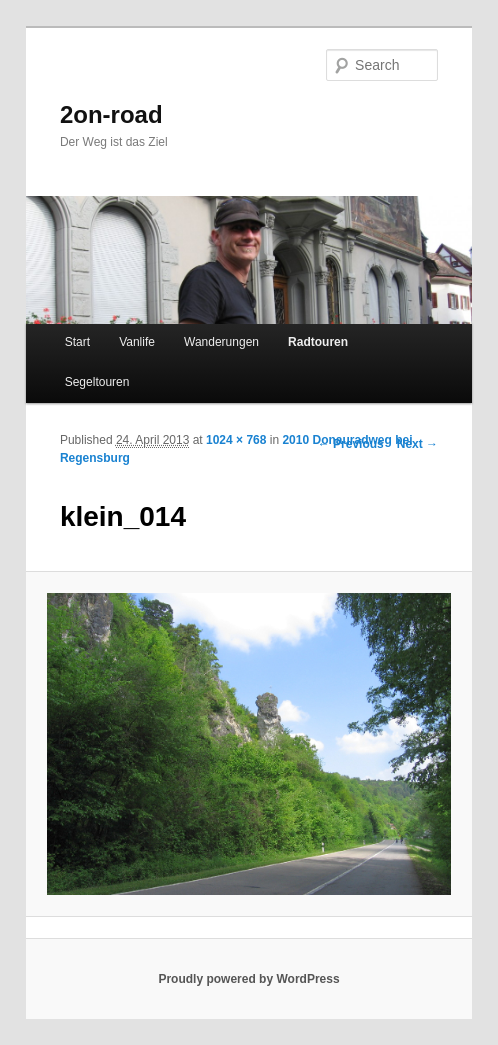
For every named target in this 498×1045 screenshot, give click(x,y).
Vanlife (137, 342)
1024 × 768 (236, 440)
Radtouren (318, 342)
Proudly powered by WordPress (248, 979)
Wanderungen (221, 342)
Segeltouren (97, 382)
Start (77, 342)
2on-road (111, 114)
